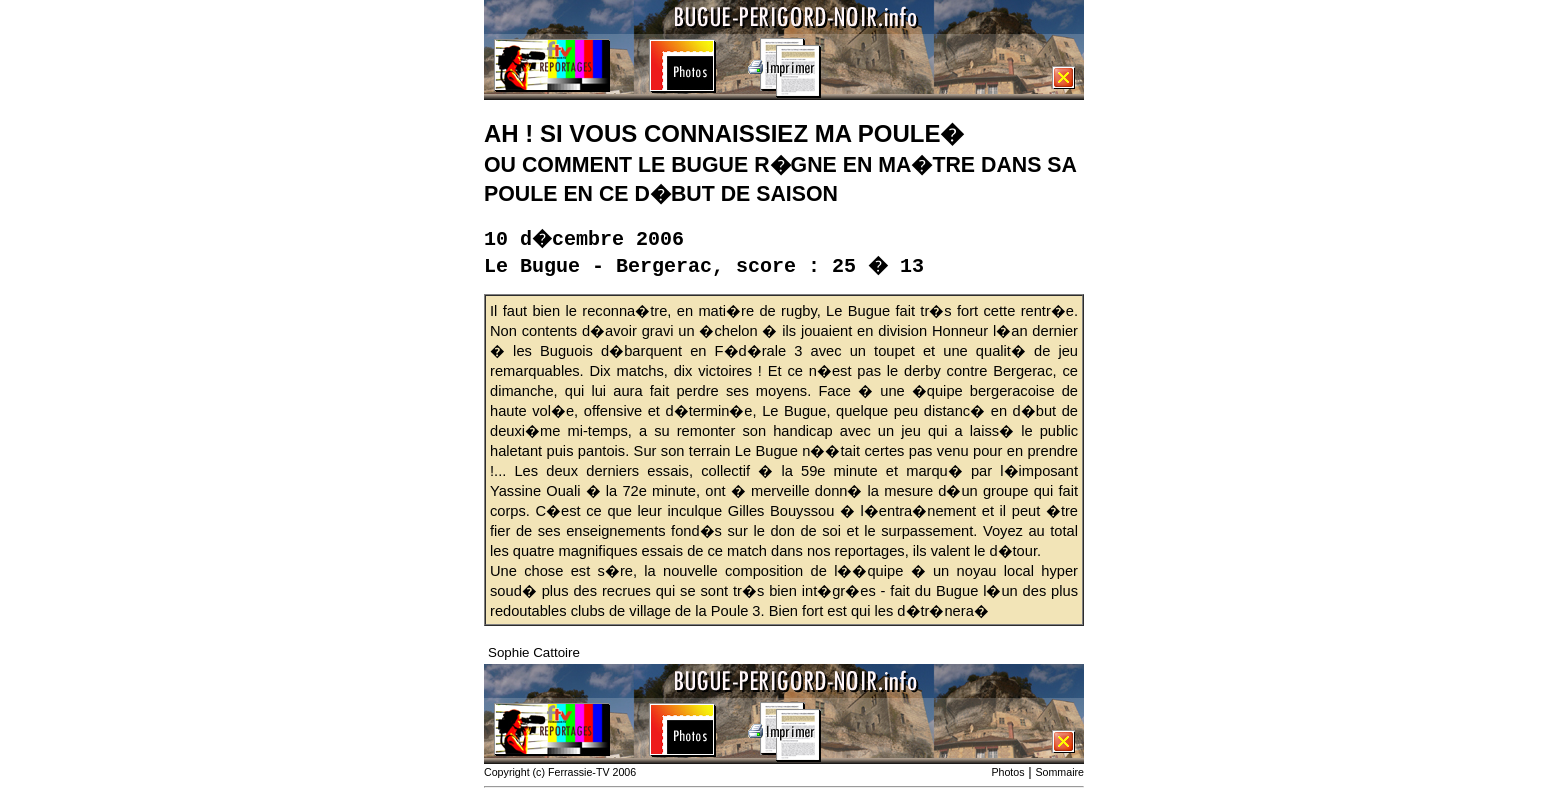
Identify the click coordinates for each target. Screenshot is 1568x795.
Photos (1007, 772)
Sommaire (1059, 772)
